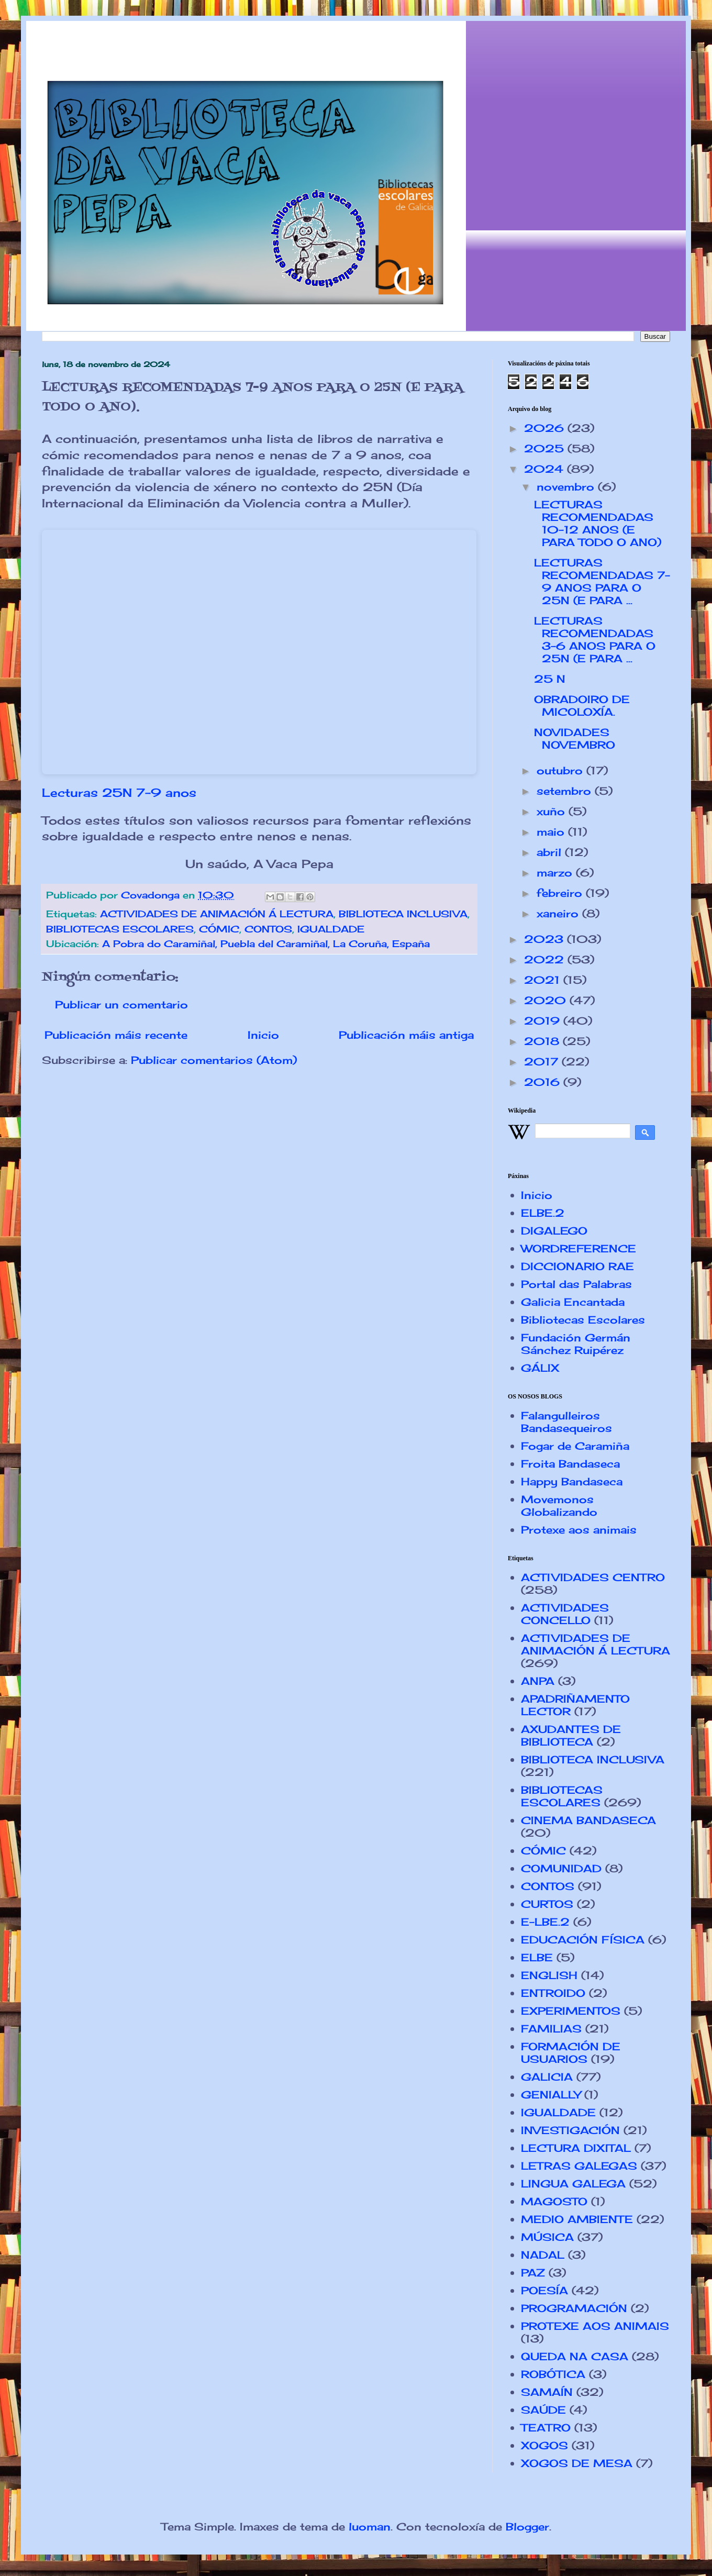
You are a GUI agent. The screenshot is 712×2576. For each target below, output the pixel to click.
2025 (546, 448)
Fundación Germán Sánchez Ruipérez (575, 1344)
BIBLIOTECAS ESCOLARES (120, 929)
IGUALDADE (330, 929)
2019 (543, 1020)
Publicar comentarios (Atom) (214, 1060)
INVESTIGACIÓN (570, 2130)
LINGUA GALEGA (573, 2183)
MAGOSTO (554, 2201)
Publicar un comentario (121, 1004)
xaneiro (559, 913)
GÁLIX (540, 1367)
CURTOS (547, 1904)
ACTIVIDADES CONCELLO (565, 1614)
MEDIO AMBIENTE (577, 2219)
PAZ (533, 2272)
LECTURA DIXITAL (576, 2148)
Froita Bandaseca (570, 1463)
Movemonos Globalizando (559, 1505)
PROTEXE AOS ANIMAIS (595, 2326)
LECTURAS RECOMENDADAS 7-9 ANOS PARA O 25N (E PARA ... (602, 581)
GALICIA (547, 2076)
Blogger (527, 2526)
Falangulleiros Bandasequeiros (566, 1422)
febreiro (561, 893)
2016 (543, 1082)
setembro (566, 790)
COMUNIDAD (561, 1868)
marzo (556, 872)
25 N (549, 678)
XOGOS (544, 2445)
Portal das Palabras (576, 1284)
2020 (547, 1000)
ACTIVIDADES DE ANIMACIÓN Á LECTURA (216, 913)
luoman (370, 2526)
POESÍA (544, 2290)
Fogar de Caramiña (575, 1445)
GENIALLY (551, 2094)
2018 (543, 1041)
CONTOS (268, 929)
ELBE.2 (542, 1212)
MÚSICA (547, 2237)
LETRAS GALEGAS (579, 2165)
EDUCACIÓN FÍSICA (582, 1939)
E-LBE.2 (545, 1921)
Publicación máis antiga (406, 1034)
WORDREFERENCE (578, 1248)
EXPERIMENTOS (570, 2010)
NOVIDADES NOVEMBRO (574, 738)
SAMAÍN (547, 2392)
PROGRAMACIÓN (574, 2308)
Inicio (263, 1034)
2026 (546, 428)
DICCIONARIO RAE (577, 1266)
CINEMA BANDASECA (588, 1820)
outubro (561, 770)
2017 (543, 1061)
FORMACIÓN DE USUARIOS (570, 2053)
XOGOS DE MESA (576, 2463)
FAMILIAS (551, 2028)
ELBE (537, 1957)
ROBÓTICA (553, 2374)
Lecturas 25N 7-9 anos (119, 792)
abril (551, 852)
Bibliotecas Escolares (583, 1319)
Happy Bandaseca (571, 1481)
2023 (545, 939)
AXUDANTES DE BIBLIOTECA (571, 1735)
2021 (543, 979)
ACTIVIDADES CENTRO (593, 1577)
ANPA (537, 1680)
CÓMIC (219, 929)
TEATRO (546, 2427)
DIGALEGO (554, 1230)
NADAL (542, 2254)
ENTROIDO (553, 1993)
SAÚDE (543, 2409)
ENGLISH (549, 1975)
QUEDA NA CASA (574, 2356)
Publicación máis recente (115, 1034)
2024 (545, 468)
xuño (553, 811)
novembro (567, 486)
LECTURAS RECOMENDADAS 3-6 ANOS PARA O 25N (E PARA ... (594, 639)
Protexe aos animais (579, 1529)
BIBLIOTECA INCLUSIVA (403, 913)
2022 (546, 959)
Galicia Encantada (573, 1301)
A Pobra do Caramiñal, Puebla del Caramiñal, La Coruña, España (266, 943)
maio (552, 831)
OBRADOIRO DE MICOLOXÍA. (582, 705)
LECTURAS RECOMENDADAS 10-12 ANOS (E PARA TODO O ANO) (597, 523)
